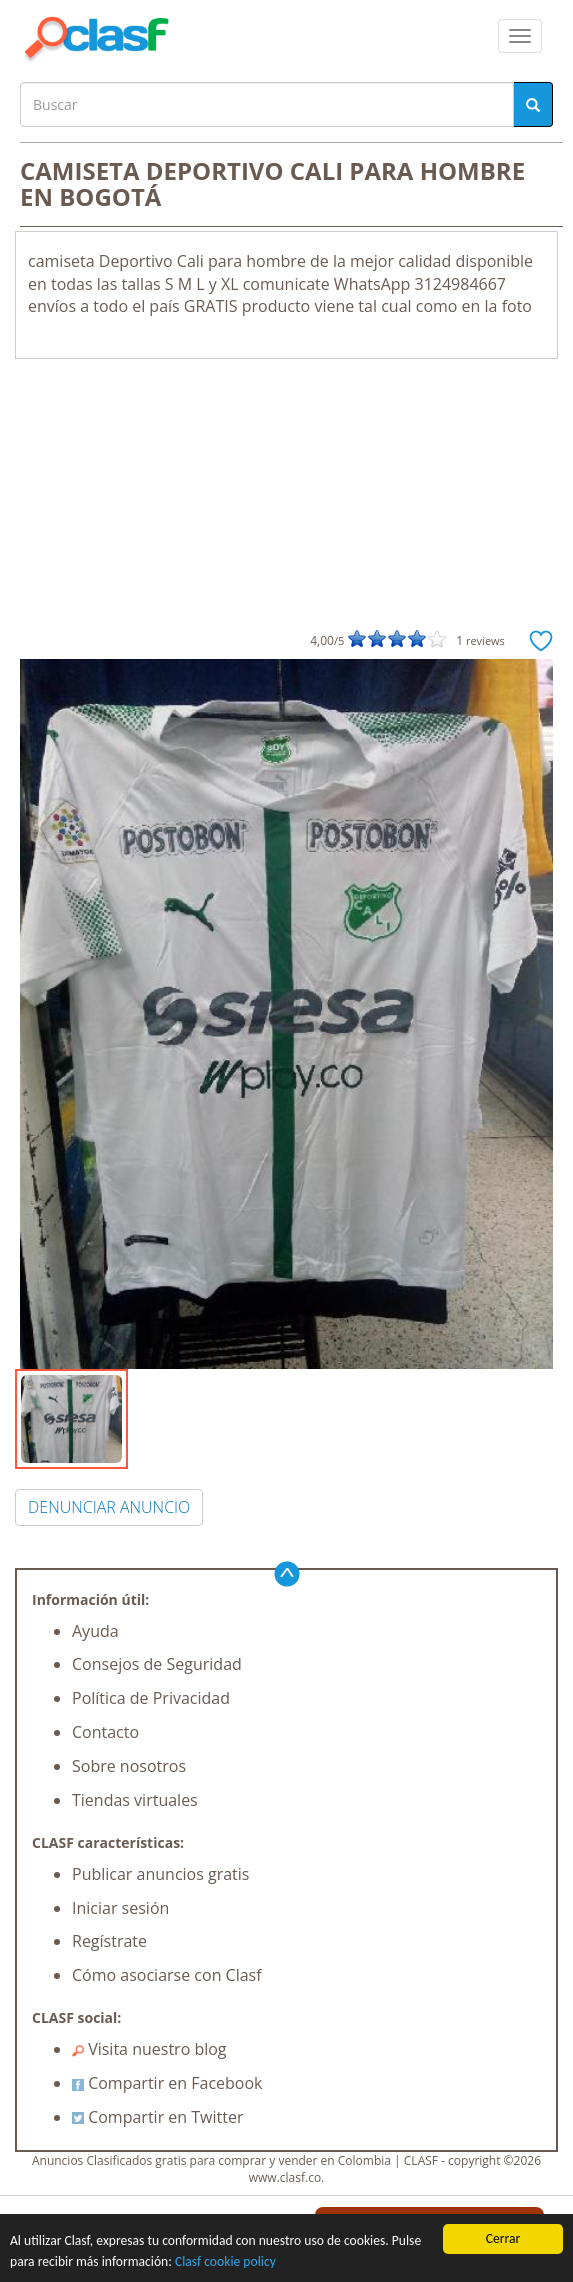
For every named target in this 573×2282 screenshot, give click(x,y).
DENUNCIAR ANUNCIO (109, 1507)
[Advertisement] (286, 509)
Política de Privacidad (151, 1698)
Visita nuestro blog (149, 2049)
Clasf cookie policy (225, 2261)
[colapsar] (520, 36)
